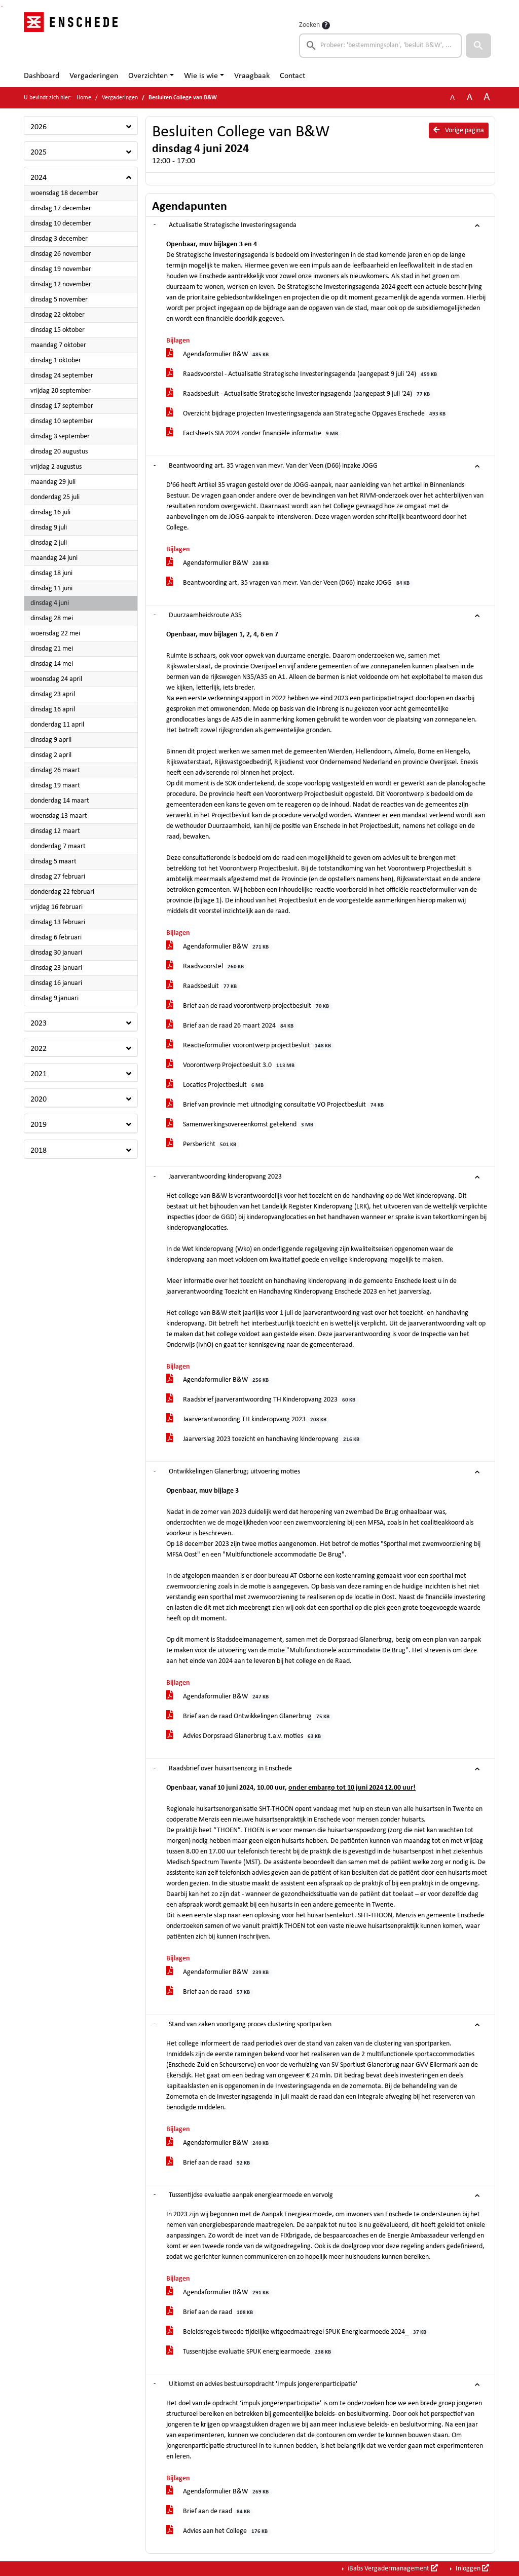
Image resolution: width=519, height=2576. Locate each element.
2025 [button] (38, 152)
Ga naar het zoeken (1, 6)
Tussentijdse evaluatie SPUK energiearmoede (250, 2352)
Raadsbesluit (203, 986)
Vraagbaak (252, 76)
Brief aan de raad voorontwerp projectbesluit (249, 1006)
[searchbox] (380, 45)
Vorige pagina (458, 130)
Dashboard (41, 76)
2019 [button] (38, 1125)
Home (84, 98)
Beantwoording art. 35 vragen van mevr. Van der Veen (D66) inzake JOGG (289, 583)
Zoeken (309, 25)
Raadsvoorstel (206, 967)
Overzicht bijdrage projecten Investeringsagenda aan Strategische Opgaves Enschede (307, 414)
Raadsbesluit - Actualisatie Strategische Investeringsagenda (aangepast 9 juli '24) (299, 394)
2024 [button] (38, 178)
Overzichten (148, 76)
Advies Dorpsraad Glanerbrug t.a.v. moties (245, 1736)
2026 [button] (38, 127)
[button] (478, 45)
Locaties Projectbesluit (216, 1085)
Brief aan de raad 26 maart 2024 (231, 1026)
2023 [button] (38, 1023)
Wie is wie (201, 76)
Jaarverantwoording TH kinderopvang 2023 (248, 1420)
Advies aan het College (218, 2531)
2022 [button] (38, 1049)
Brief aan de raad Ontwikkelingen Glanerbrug (249, 1717)
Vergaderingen (93, 76)
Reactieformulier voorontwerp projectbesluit (250, 1046)
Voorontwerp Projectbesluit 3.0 (232, 1066)
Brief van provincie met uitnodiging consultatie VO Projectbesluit (276, 1105)
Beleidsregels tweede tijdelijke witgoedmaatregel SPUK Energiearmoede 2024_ (298, 2332)
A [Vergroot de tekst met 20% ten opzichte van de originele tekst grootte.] (469, 97)
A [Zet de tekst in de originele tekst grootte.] (452, 98)
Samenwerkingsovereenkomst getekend (241, 1125)
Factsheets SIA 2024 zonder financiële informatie (254, 434)
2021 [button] (38, 1074)
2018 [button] (38, 1151)
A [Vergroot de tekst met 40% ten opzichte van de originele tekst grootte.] (487, 97)
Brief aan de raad (209, 1992)
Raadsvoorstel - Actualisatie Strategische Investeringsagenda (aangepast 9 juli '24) (303, 374)
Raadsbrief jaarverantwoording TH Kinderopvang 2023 (262, 1400)
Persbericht (203, 1145)
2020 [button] (38, 1099)
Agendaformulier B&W (219, 355)
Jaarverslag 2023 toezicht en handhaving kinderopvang (264, 1439)
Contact (292, 76)
